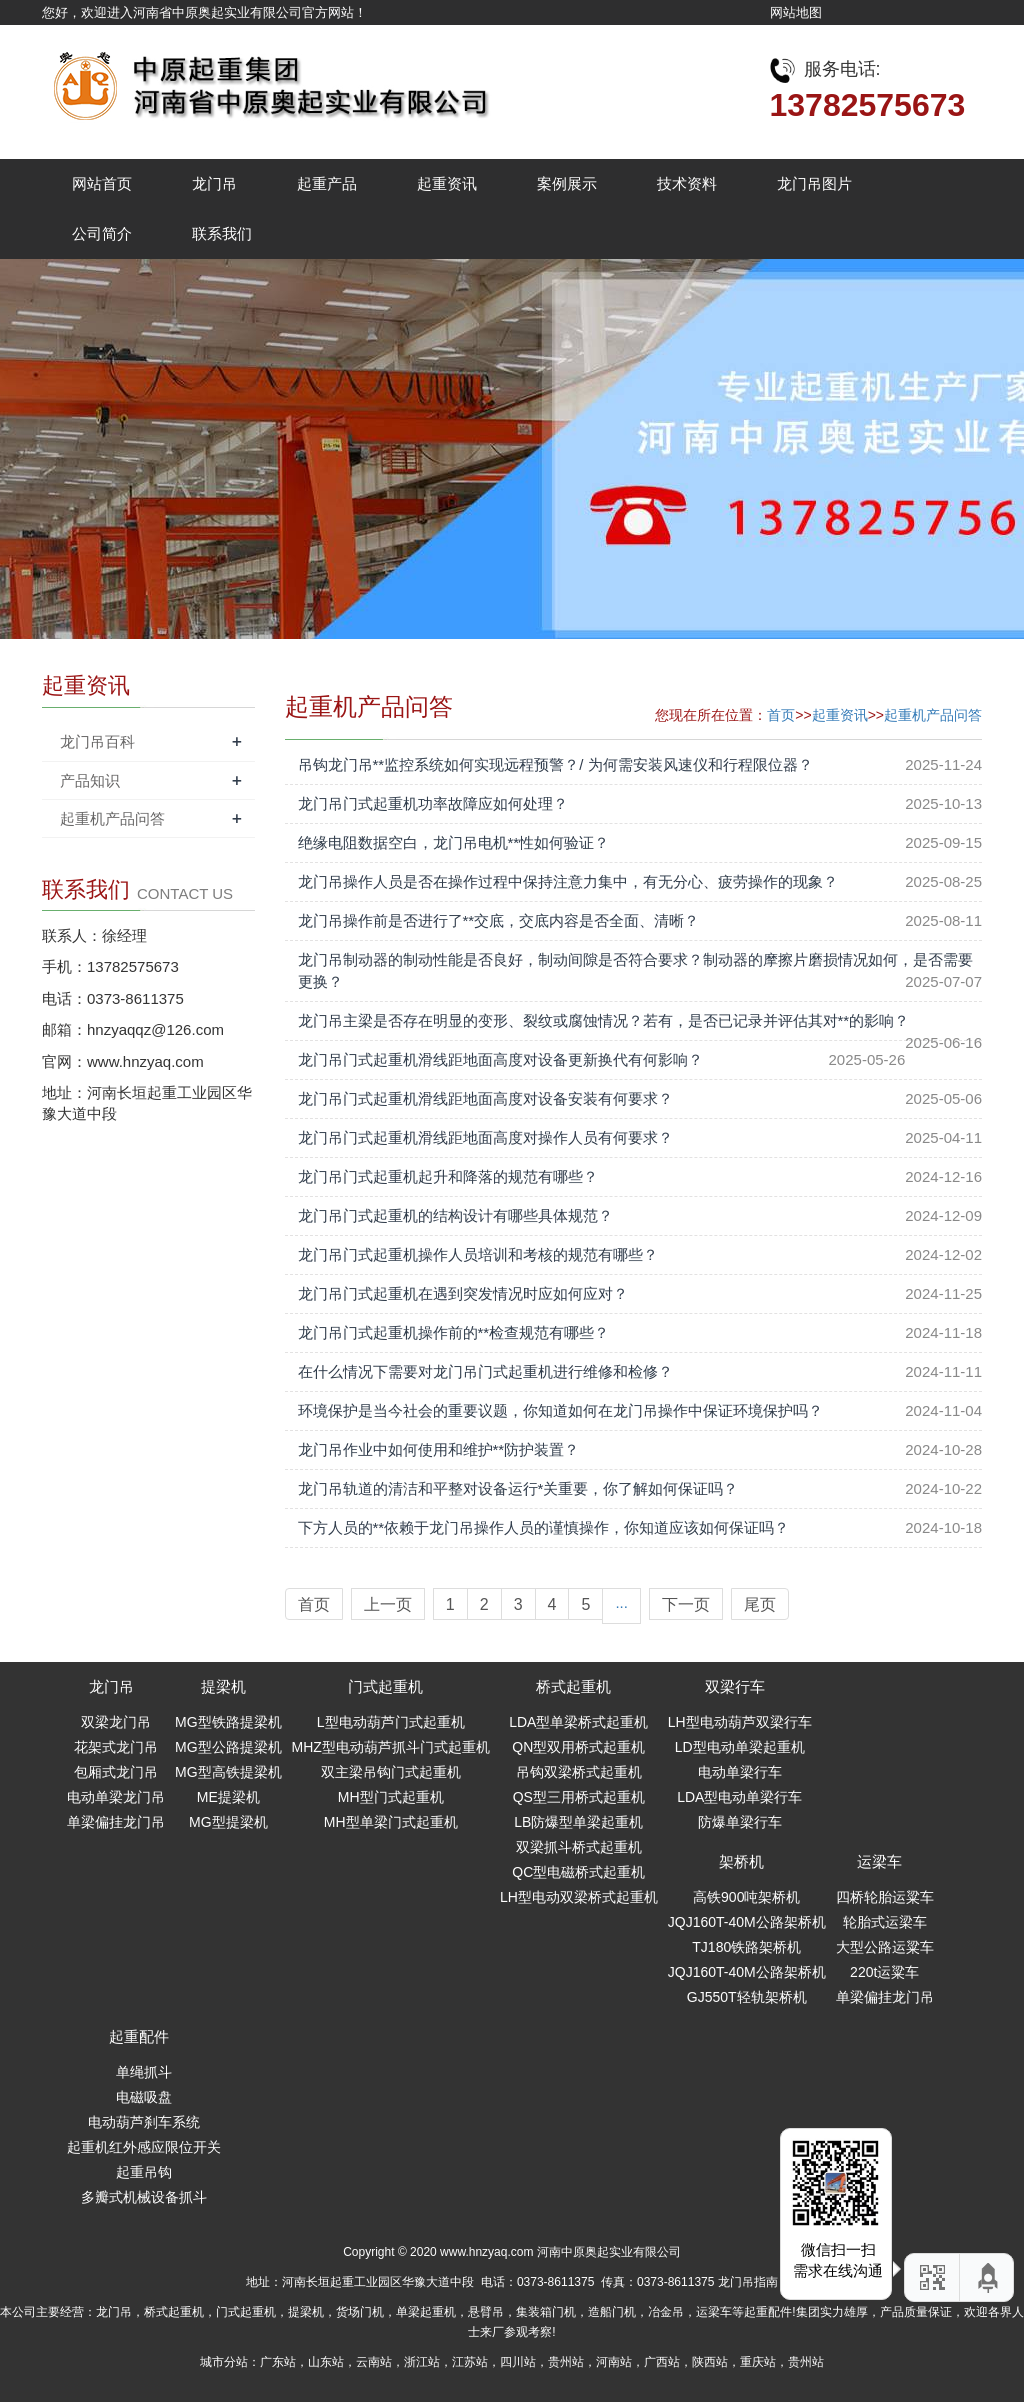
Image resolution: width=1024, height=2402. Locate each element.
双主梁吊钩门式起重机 (391, 1772)
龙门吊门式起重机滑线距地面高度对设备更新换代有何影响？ (500, 1059)
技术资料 (687, 183)
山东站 (326, 2362)
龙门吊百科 (97, 741)
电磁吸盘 (144, 2097)
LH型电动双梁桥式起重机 (579, 1897)
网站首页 (102, 183)
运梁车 (879, 1861)
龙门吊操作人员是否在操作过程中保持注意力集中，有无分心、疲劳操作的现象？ (568, 881)
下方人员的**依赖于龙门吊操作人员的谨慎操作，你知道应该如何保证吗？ (544, 1527)
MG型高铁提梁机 (228, 1772)
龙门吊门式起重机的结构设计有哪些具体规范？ (455, 1215)
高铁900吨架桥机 (746, 1897)
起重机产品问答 (933, 715)
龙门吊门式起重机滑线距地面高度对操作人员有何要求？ (485, 1137)
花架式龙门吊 (116, 1747)
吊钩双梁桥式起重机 (579, 1772)
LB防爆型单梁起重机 (578, 1822)
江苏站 (470, 2362)
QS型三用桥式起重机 (579, 1797)
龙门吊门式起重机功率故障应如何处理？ (433, 803)
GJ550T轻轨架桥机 (747, 1997)
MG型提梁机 (228, 1822)
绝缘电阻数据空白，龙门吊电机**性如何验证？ (454, 842)
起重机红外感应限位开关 (144, 2147)
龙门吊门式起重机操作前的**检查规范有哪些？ (454, 1332)
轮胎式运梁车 (885, 1922)
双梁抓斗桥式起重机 (579, 1847)
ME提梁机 (228, 1797)
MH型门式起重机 (391, 1797)
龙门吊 (214, 183)
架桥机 (741, 1861)
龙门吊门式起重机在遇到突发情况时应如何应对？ (463, 1293)
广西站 (662, 2362)
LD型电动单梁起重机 (740, 1747)
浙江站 (422, 2362)
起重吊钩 (144, 2172)
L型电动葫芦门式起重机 (391, 1722)
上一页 (388, 1604)
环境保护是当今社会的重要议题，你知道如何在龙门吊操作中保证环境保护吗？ (560, 1410)
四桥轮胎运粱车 (885, 1897)
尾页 (760, 1604)
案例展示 (567, 183)
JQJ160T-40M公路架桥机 (747, 1922)
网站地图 (796, 12)
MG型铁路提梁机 (228, 1722)
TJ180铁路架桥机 (746, 1947)
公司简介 (102, 233)
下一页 (686, 1604)
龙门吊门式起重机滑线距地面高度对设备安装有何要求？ (485, 1098)
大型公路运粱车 (885, 1947)
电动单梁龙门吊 (116, 1797)
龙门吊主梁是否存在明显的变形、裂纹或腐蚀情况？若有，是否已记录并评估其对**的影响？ (604, 1020)
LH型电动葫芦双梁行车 (740, 1722)
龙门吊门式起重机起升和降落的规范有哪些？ (448, 1176)
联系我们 (222, 233)
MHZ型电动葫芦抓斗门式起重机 (391, 1747)
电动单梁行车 (740, 1772)
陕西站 (710, 2362)
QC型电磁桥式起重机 (578, 1872)
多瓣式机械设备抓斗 (144, 2197)
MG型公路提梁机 (228, 1747)
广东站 (278, 2362)
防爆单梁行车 (740, 1822)
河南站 (614, 2362)
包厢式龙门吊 (116, 1772)
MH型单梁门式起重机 (391, 1822)
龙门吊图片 (814, 183)
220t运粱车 (884, 1972)
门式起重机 (385, 1686)
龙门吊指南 (748, 2282)
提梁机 (223, 1686)
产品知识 (90, 780)
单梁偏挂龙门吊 (116, 1822)
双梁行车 (735, 1686)
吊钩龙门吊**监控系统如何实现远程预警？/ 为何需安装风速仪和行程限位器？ (555, 764)
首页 (781, 715)
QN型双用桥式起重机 (578, 1747)
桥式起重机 (573, 1686)
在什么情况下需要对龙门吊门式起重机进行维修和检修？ (485, 1371)
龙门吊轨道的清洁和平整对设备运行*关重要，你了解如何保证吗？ (518, 1488)
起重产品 (327, 183)
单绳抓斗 (144, 2072)
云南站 (374, 2362)
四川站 (518, 2362)
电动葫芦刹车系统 (144, 2122)
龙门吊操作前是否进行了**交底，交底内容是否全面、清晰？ (499, 920)
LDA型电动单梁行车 (739, 1797)
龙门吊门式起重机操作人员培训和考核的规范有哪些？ (478, 1254)
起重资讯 (447, 183)
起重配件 (139, 2036)
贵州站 (566, 2362)
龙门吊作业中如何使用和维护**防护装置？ (439, 1449)
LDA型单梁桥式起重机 (578, 1722)
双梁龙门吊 (116, 1722)
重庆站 (758, 2362)
